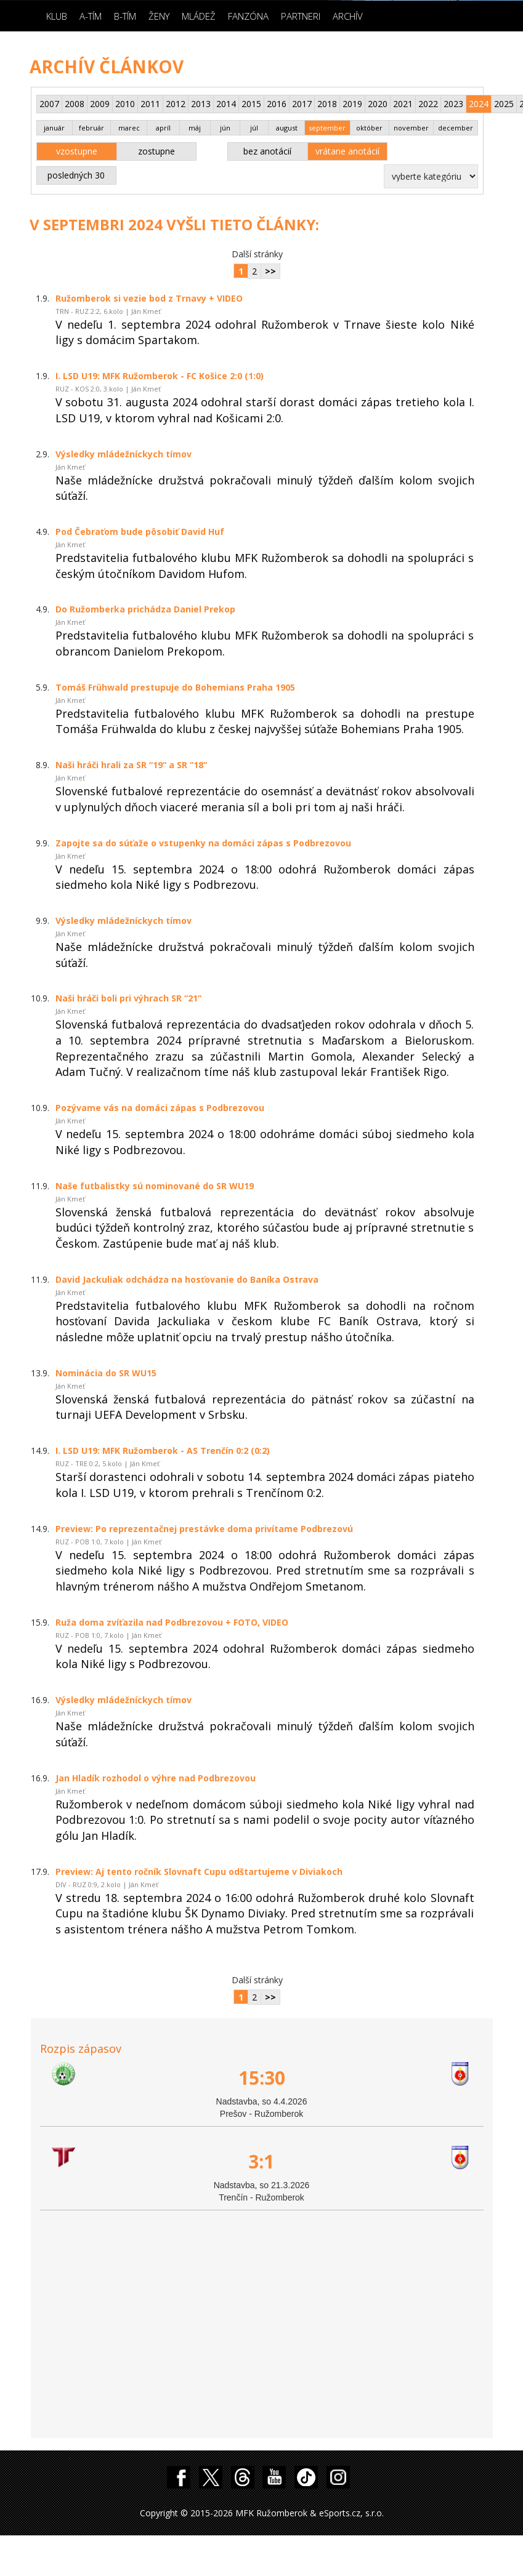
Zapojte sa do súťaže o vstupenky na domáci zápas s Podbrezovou (203, 843)
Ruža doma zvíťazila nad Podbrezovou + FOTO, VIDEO (171, 1622)
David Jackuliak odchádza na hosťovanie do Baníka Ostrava (186, 1279)
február (91, 127)
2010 (125, 104)
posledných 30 (76, 175)
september (327, 127)
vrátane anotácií (347, 151)
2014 (226, 104)
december (455, 127)
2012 (175, 104)
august (287, 127)
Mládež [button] (199, 16)
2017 (302, 104)
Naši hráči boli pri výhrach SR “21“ (128, 998)
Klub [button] (56, 16)
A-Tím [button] (90, 16)
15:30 (261, 2077)
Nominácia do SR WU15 (105, 1373)
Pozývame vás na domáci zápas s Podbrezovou (159, 1107)
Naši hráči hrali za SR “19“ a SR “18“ (131, 765)
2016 (276, 104)
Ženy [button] (158, 16)
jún (225, 127)
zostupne (156, 151)
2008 (74, 104)
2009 (100, 104)
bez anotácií (267, 151)
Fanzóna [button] (248, 16)
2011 (150, 104)
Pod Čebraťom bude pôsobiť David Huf (139, 531)
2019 (352, 104)
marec (129, 127)
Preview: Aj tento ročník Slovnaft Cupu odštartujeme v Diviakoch (199, 1871)
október (369, 127)
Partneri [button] (300, 16)
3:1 (261, 2161)
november (411, 127)
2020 (377, 104)
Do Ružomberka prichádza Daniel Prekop (145, 609)
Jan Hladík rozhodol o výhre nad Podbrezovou (155, 1778)
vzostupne (76, 151)
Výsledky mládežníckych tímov (123, 454)
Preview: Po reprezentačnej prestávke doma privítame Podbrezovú (204, 1529)
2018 (327, 104)
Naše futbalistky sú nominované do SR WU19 (154, 1186)
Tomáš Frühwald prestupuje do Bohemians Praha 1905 (175, 687)
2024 (479, 104)
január (54, 127)
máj (195, 127)
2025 (504, 104)
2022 (428, 104)
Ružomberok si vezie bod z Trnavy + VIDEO (149, 298)
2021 (403, 104)
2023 (453, 104)
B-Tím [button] (125, 16)
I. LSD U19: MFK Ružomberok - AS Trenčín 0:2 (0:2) (162, 1450)
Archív (348, 16)
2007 (49, 104)
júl (254, 127)
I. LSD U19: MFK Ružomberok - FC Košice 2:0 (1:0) (159, 376)
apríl (163, 127)
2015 (251, 104)
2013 (201, 104)
